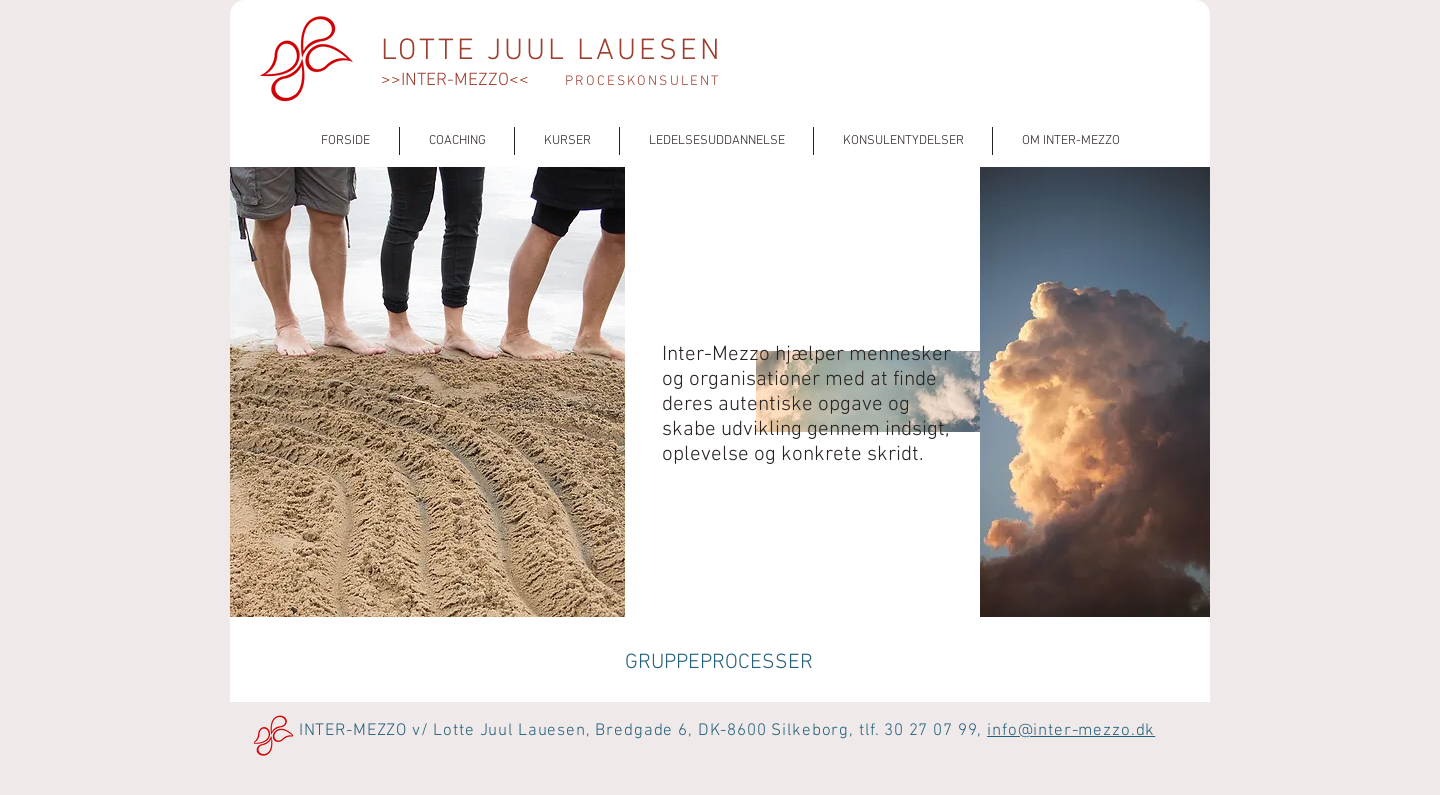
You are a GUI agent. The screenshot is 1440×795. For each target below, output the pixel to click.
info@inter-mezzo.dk (1071, 731)
